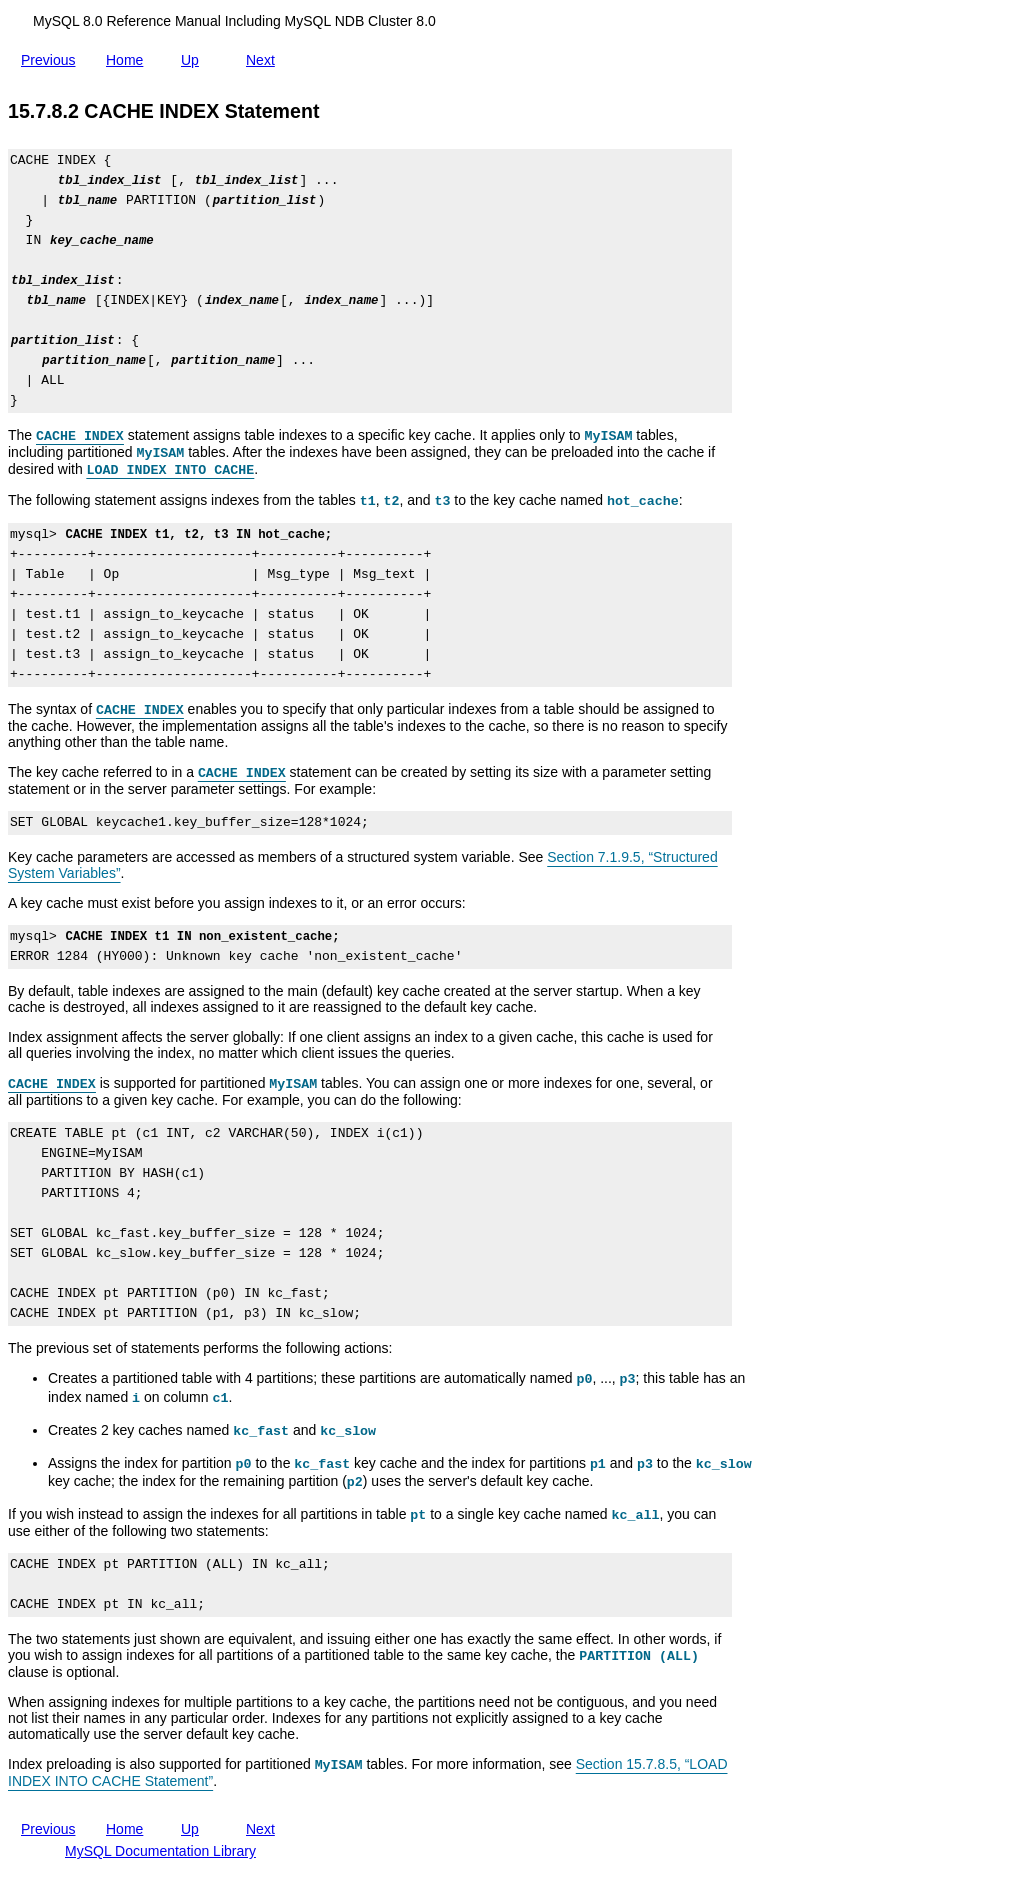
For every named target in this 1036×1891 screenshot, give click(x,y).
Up (194, 56)
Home (128, 60)
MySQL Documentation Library (160, 1851)
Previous (52, 56)
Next (264, 56)
